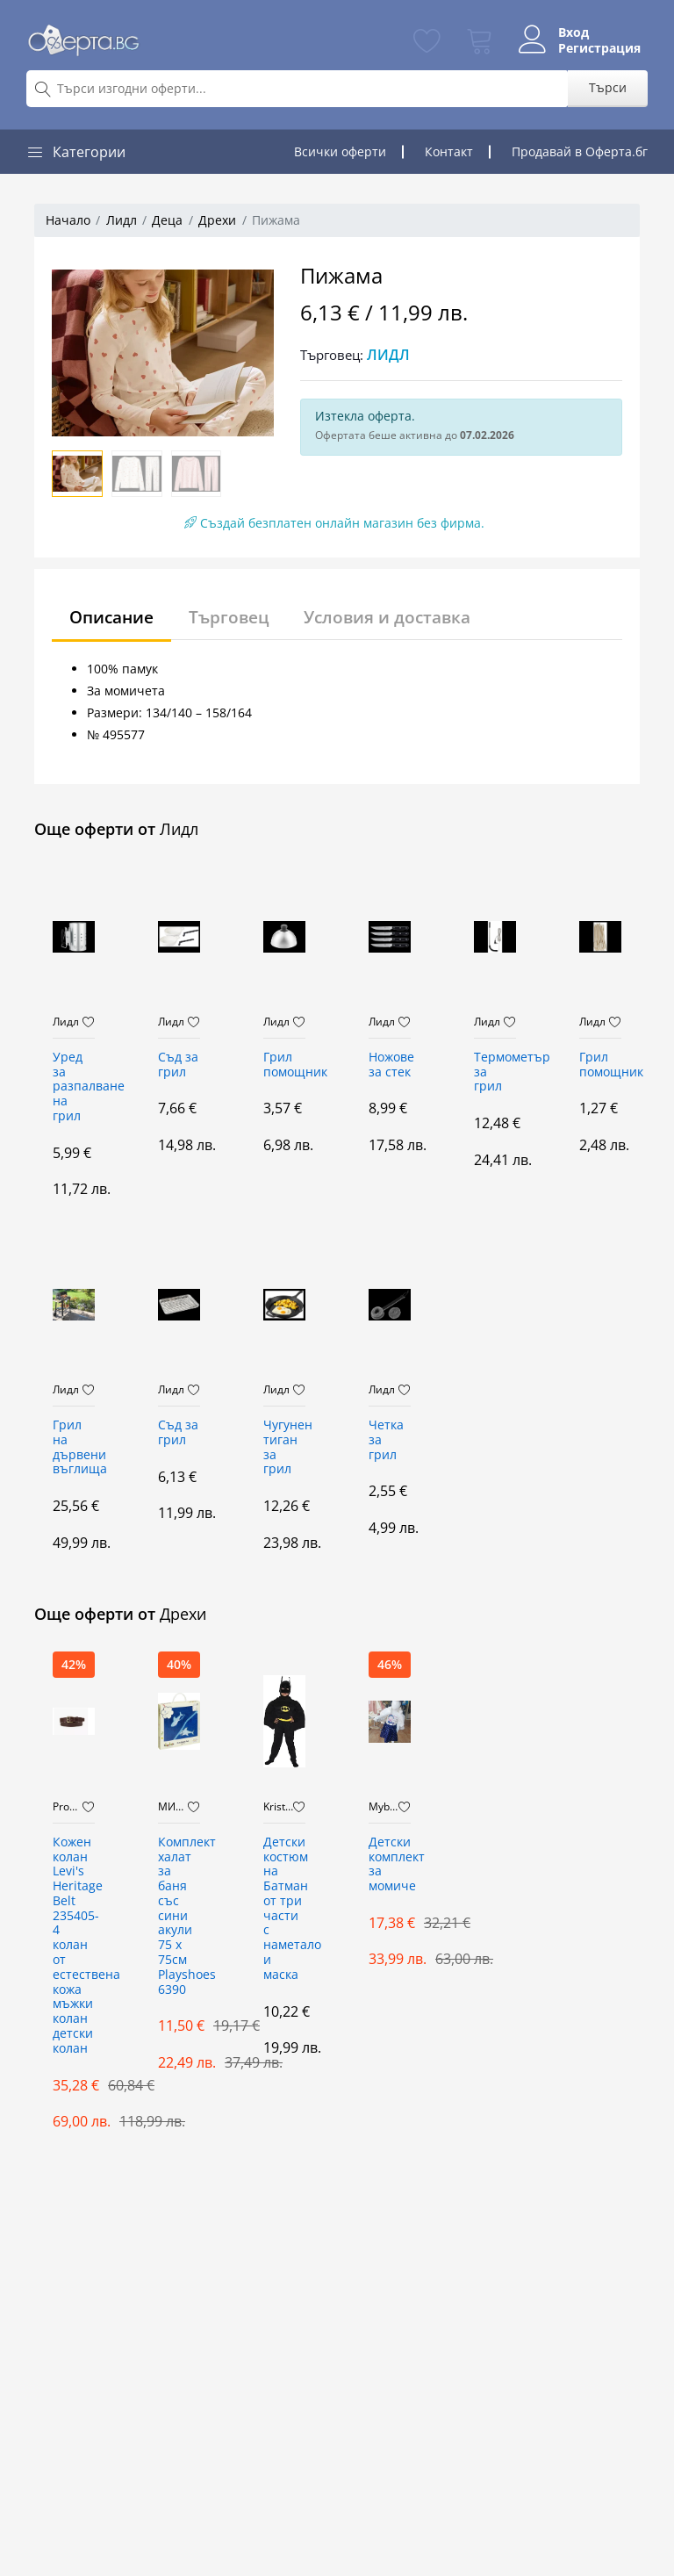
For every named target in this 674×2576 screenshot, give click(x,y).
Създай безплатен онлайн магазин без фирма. (334, 522)
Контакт (449, 151)
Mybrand (383, 1807)
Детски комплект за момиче (390, 1864)
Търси (608, 87)
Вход (566, 32)
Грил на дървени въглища (74, 1447)
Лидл (121, 220)
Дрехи (217, 220)
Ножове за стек (390, 1065)
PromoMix (67, 1807)
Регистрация (592, 48)
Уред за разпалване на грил (74, 1087)
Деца (167, 220)
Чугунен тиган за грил (284, 1447)
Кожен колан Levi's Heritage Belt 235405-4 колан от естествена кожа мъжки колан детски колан (74, 1945)
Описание (115, 617)
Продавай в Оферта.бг (580, 151)
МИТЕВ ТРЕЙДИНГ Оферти (173, 1807)
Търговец (237, 617)
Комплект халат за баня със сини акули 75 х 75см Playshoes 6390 (179, 1916)
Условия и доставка (401, 617)
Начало (68, 220)
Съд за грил (178, 1065)
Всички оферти (340, 151)
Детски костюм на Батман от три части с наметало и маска (284, 1908)
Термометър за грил (495, 1072)
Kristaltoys (278, 1807)
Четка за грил (386, 1440)
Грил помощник (284, 1065)
